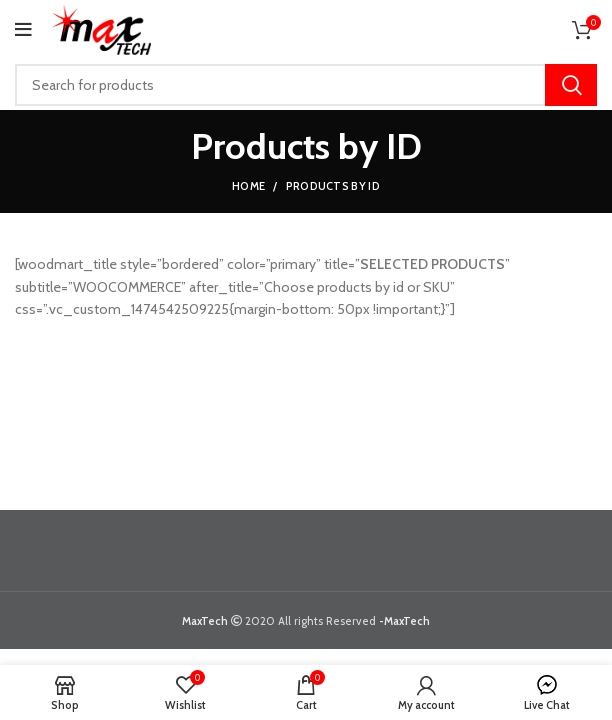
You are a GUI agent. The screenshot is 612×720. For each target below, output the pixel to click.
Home (248, 186)
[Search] (306, 85)
